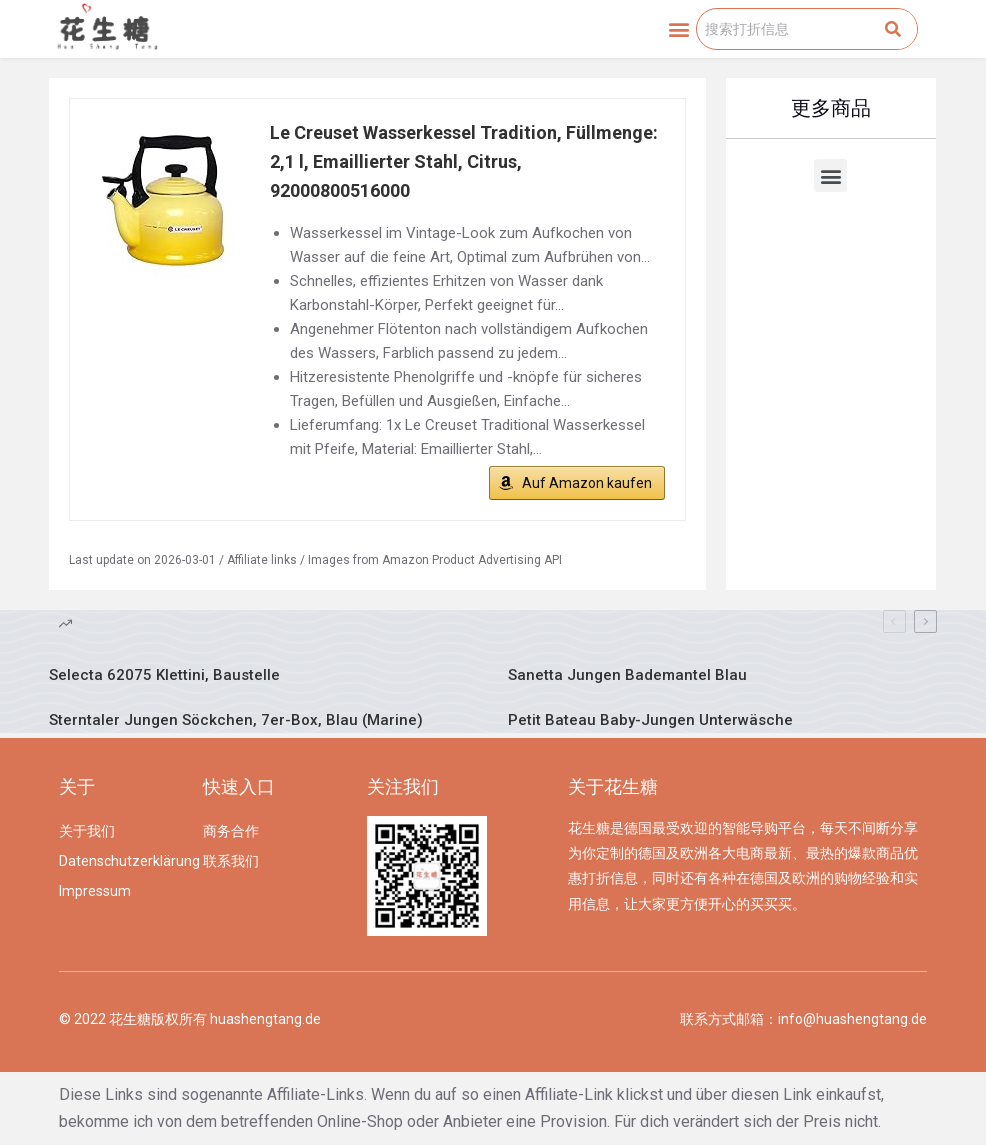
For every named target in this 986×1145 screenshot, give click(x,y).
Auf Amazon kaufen (587, 483)
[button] (679, 29)
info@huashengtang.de (852, 1019)
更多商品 (831, 108)
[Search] (893, 29)
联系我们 (231, 861)
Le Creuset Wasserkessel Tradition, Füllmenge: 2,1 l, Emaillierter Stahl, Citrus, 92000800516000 (464, 161)
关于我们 (87, 831)
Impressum (95, 891)
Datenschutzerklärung (120, 861)
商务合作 (231, 831)
